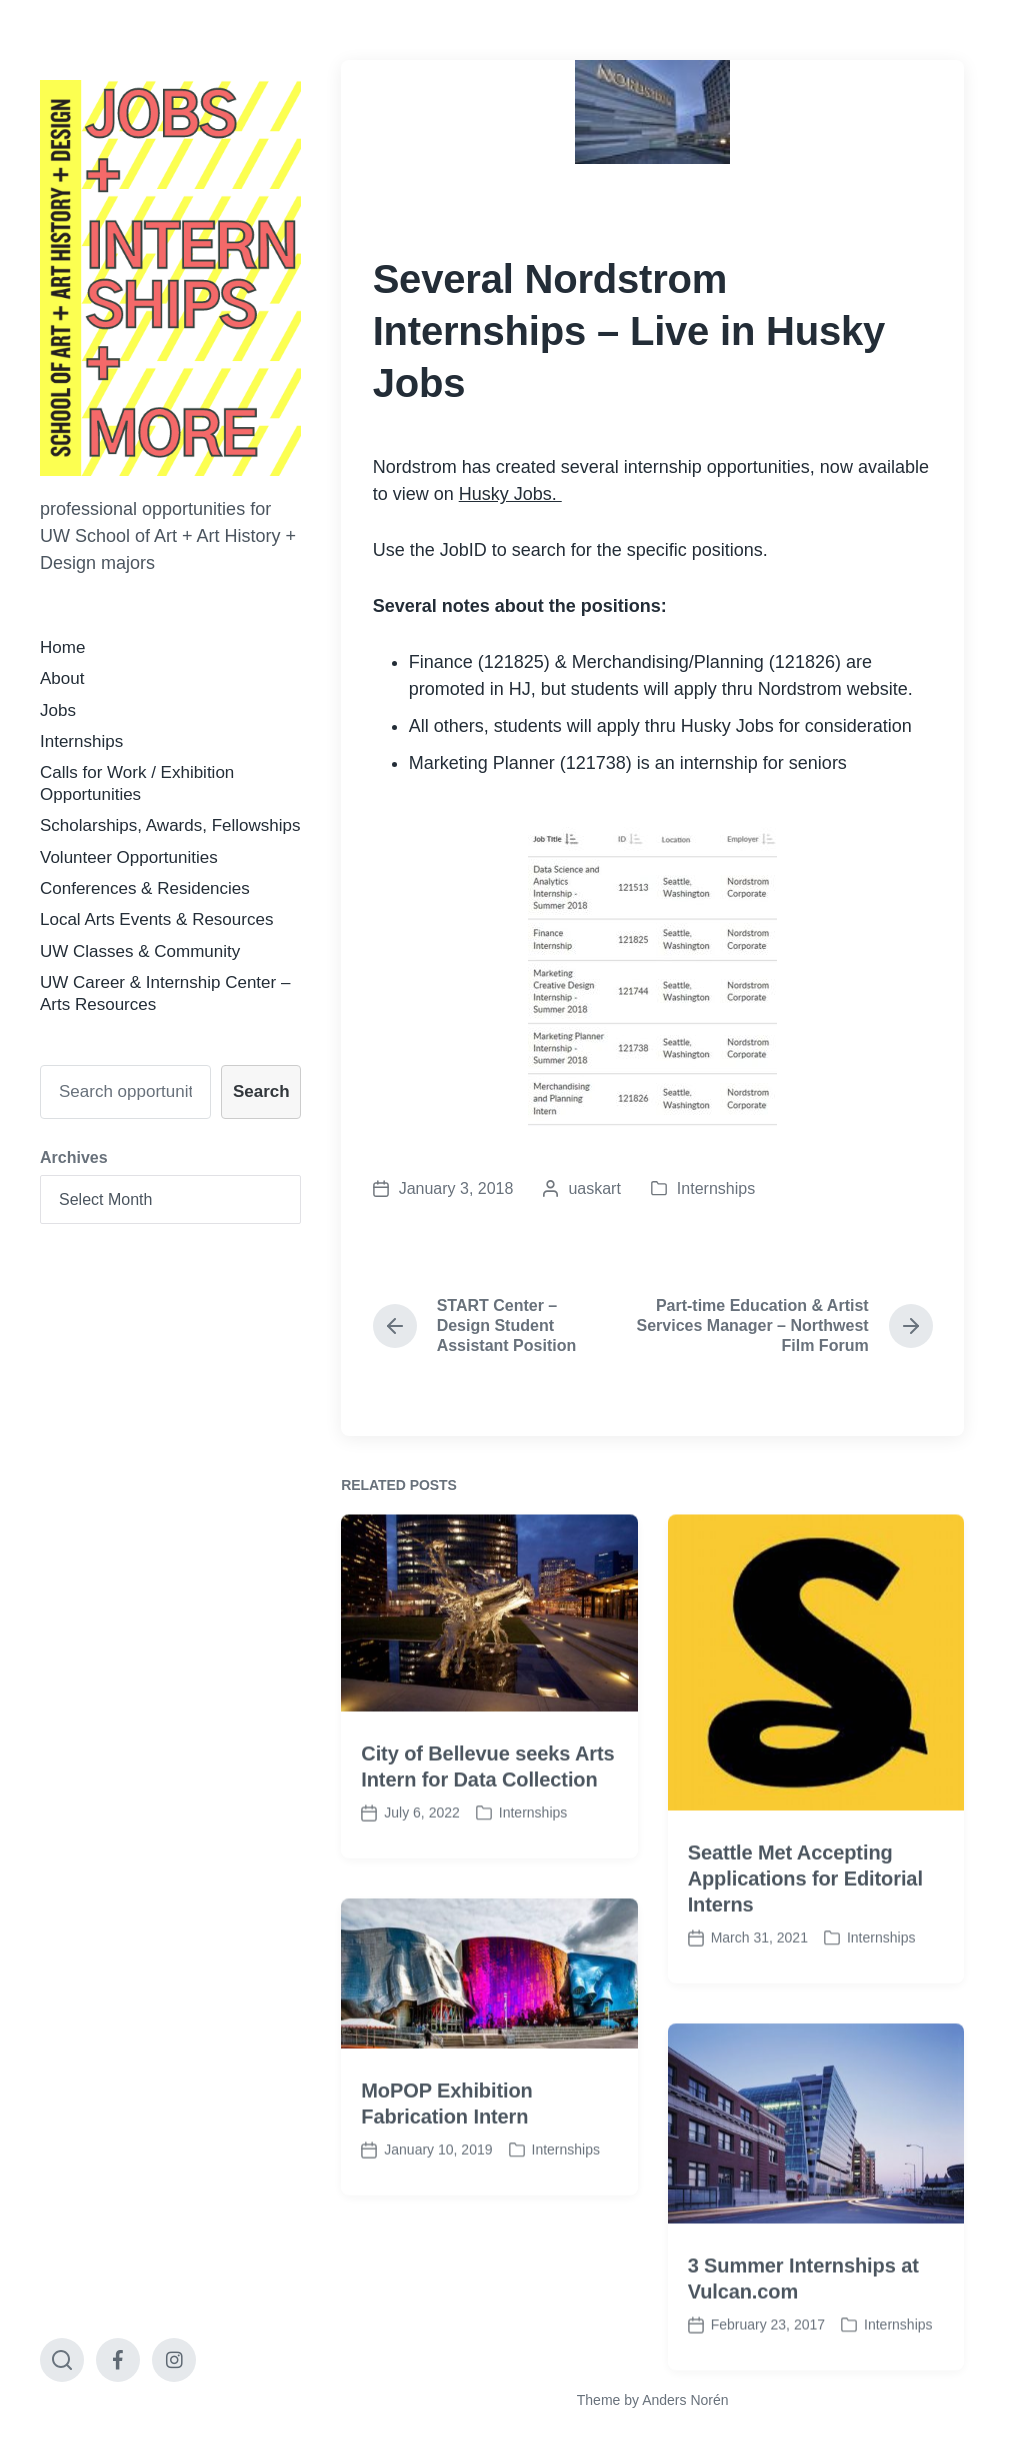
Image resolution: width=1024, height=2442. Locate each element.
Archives (74, 1157)
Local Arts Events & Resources (156, 919)
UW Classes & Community (140, 951)
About (62, 678)
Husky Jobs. (510, 494)
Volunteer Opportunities (129, 857)
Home (62, 647)
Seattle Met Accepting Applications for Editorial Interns (805, 1938)
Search (261, 1091)
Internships (81, 741)
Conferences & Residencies (145, 888)
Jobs (58, 710)
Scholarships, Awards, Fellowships (170, 825)
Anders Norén (685, 2400)
